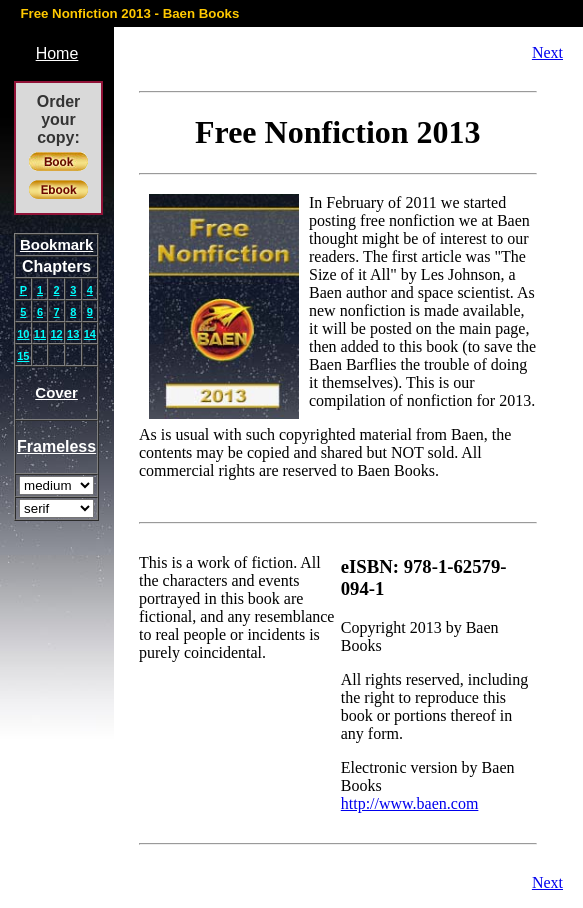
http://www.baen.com (410, 803)
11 (40, 334)
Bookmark (56, 244)
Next (547, 52)
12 (56, 334)
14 (90, 334)
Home (57, 53)
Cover (56, 392)
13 (73, 334)
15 (23, 356)
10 (23, 334)
